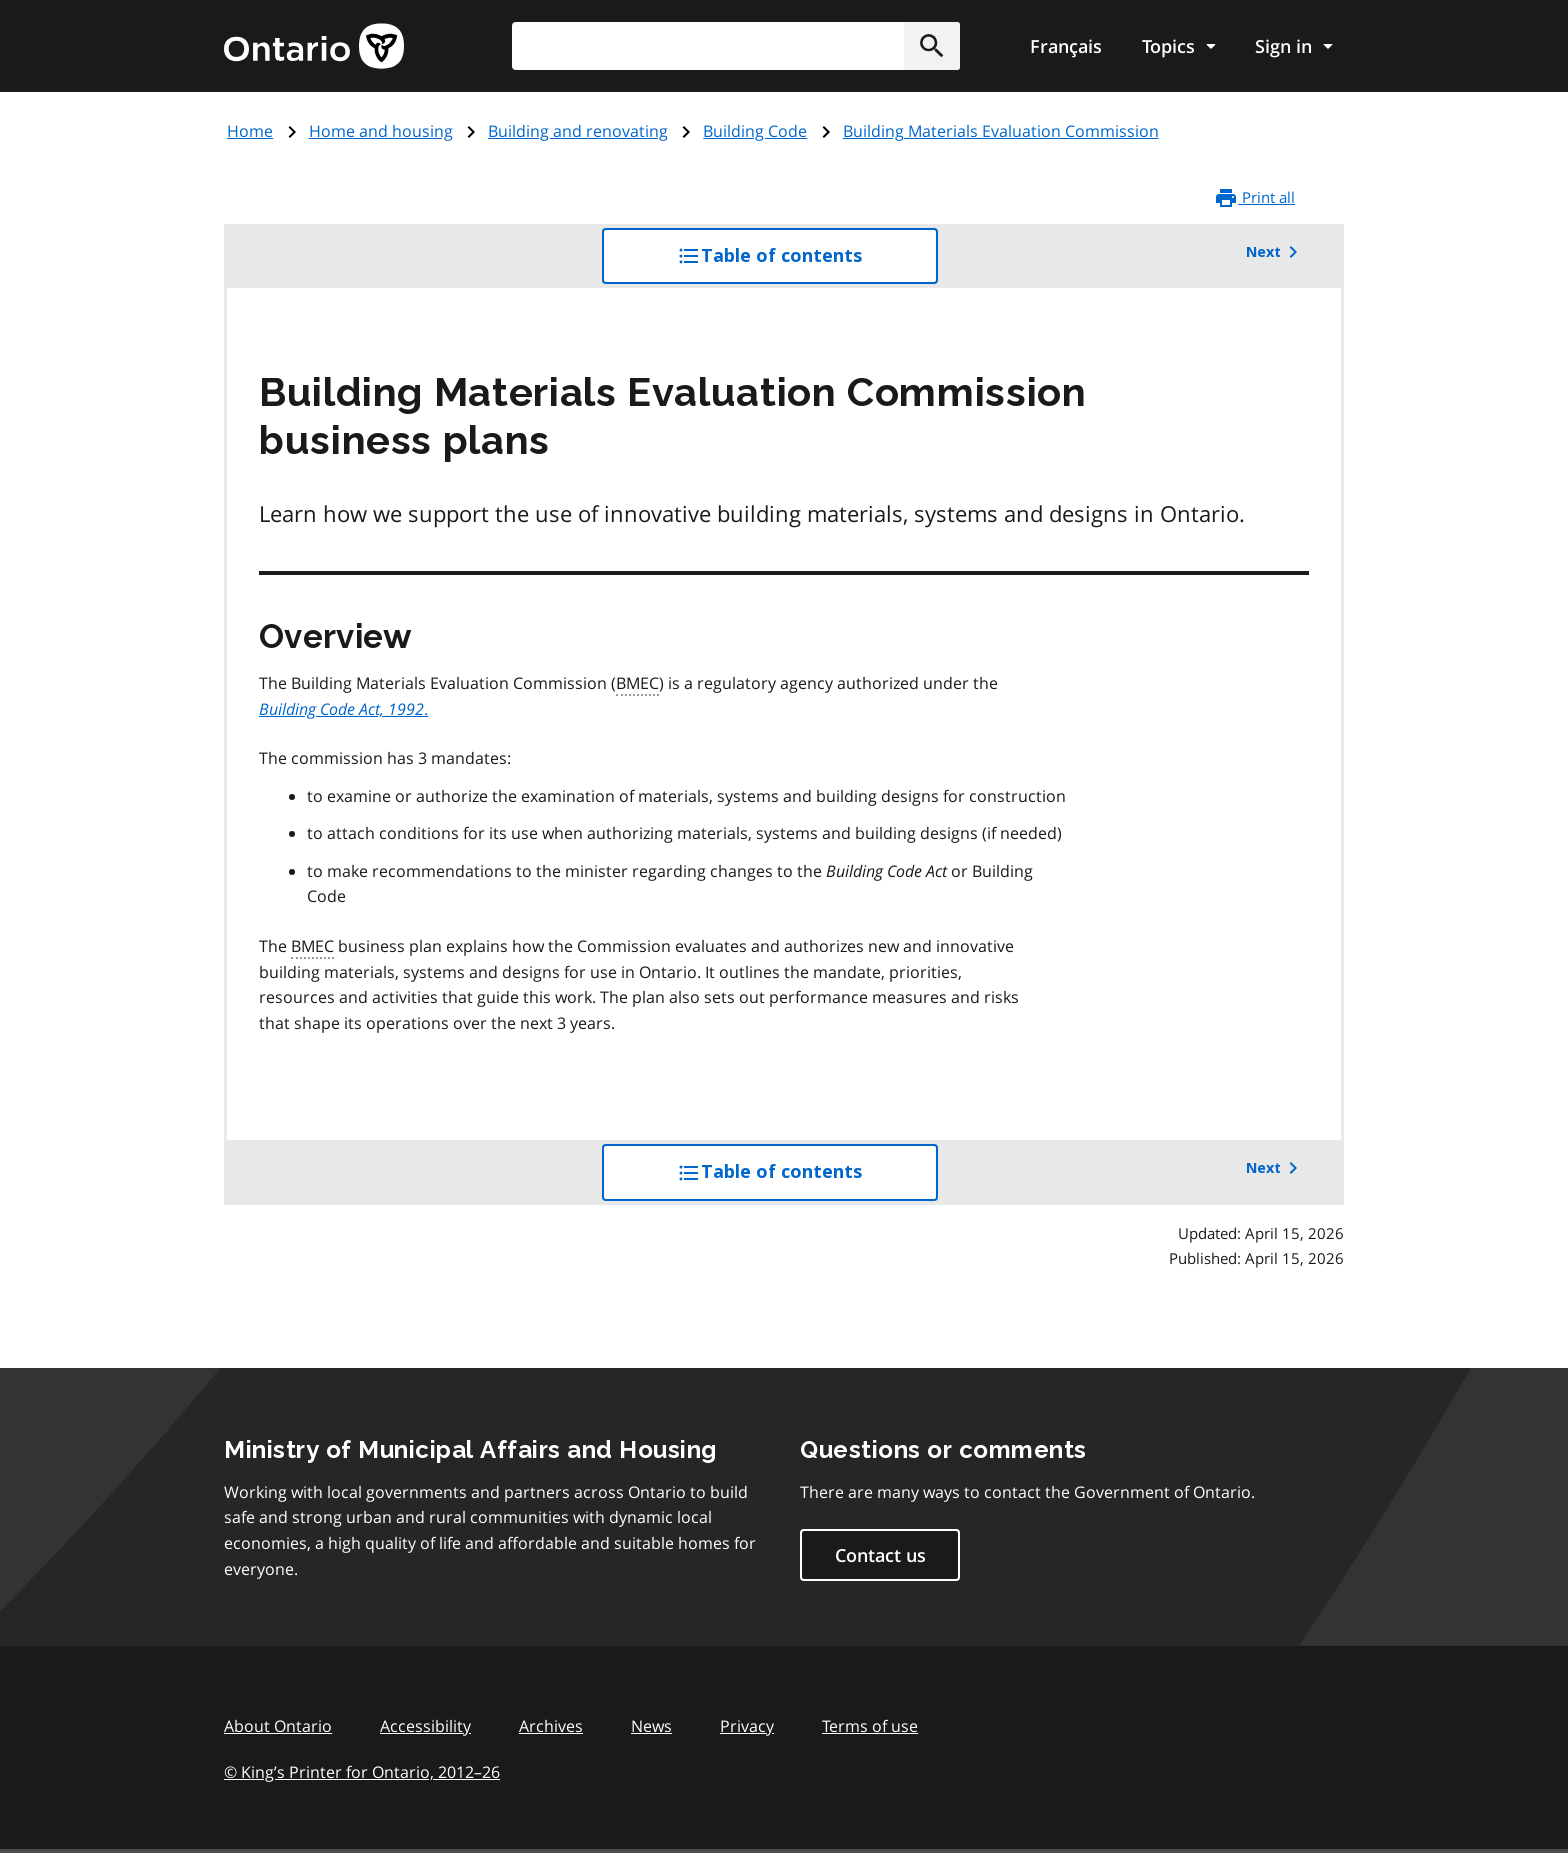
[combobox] (736, 46)
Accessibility (425, 1726)
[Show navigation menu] (1178, 46)
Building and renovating (578, 131)
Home (250, 131)
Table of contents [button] (807, 263)
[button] (932, 46)
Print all (1254, 198)
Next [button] (1275, 252)
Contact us (880, 1555)
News (651, 1726)
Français (1066, 46)
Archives (551, 1726)
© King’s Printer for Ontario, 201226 (362, 1771)
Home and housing (381, 131)
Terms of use (870, 1726)
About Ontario (278, 1726)
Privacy (747, 1726)
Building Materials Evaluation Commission (1001, 131)
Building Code (755, 131)
